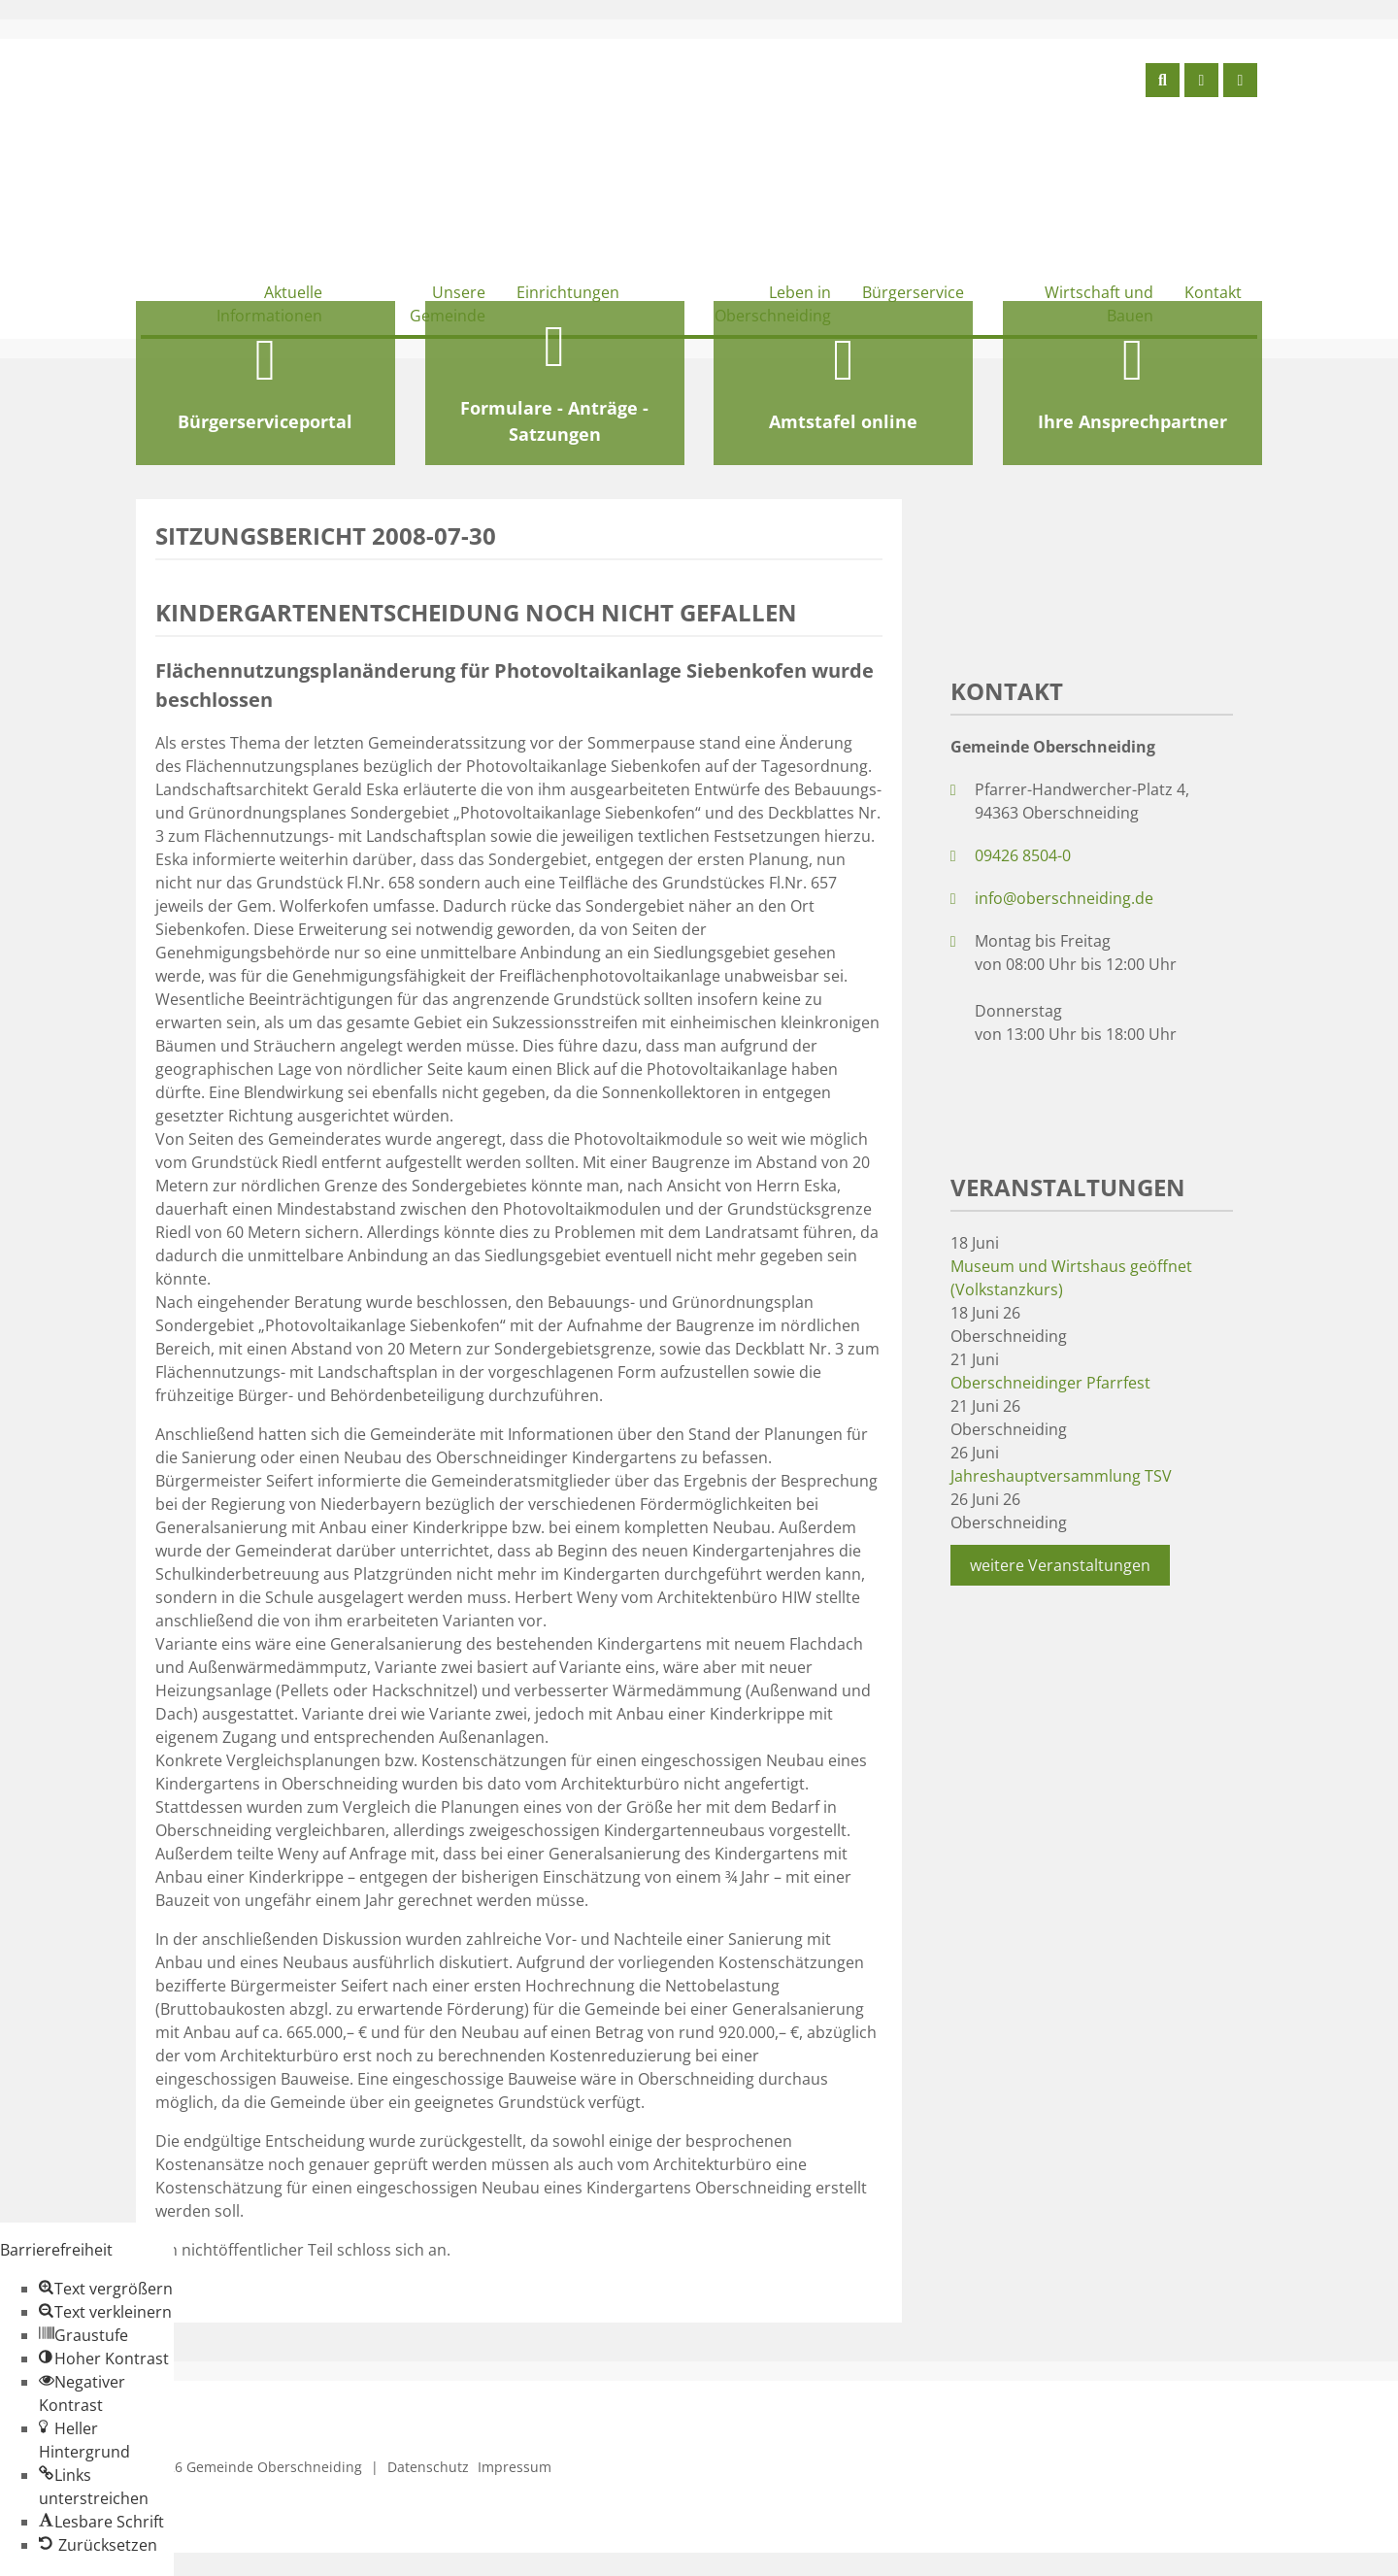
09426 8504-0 (1023, 855)
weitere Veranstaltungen (1060, 1565)
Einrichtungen (567, 292)
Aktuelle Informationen (269, 304)
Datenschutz (428, 2467)
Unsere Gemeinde (447, 304)
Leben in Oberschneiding (773, 304)
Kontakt (1213, 292)
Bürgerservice (913, 292)
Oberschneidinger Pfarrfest (1050, 1382)
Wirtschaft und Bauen (1099, 304)
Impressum (514, 2467)
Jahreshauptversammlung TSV (1061, 1476)
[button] (106, 2288)
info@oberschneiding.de (1064, 898)
